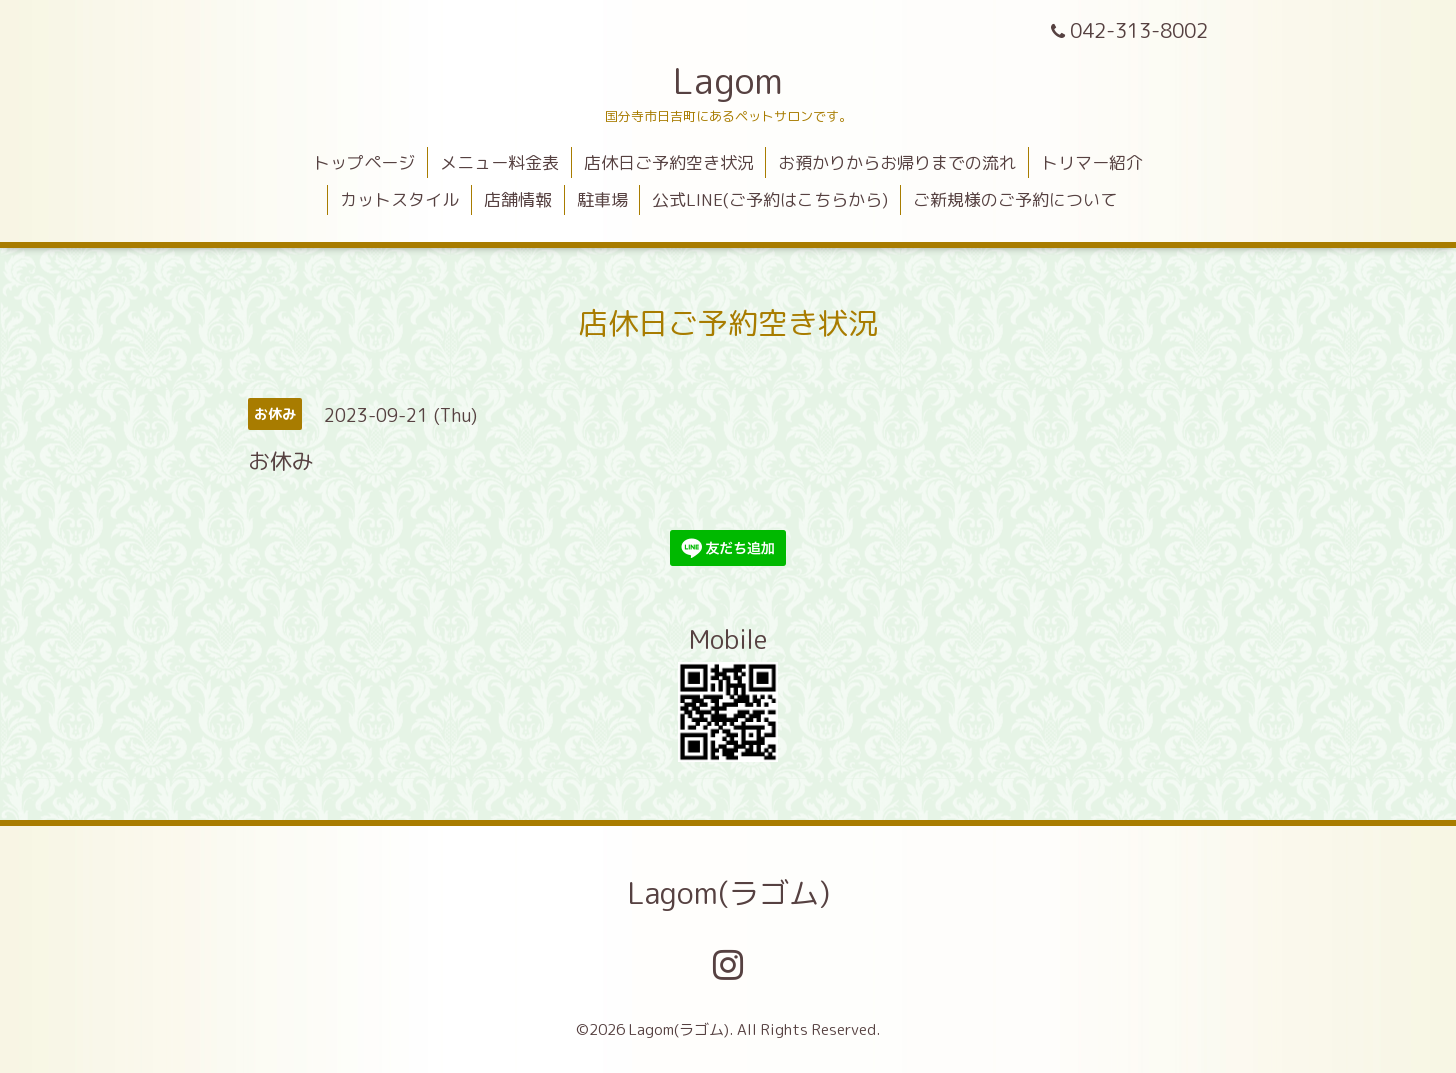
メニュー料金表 (499, 162)
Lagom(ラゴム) (728, 893)
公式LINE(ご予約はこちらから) (770, 199)
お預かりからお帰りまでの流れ (897, 162)
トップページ (364, 162)
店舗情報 (518, 199)
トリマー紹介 (1092, 162)
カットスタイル (399, 199)
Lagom (728, 80)
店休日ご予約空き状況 (669, 162)
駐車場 (602, 199)
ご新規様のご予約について (1015, 199)
